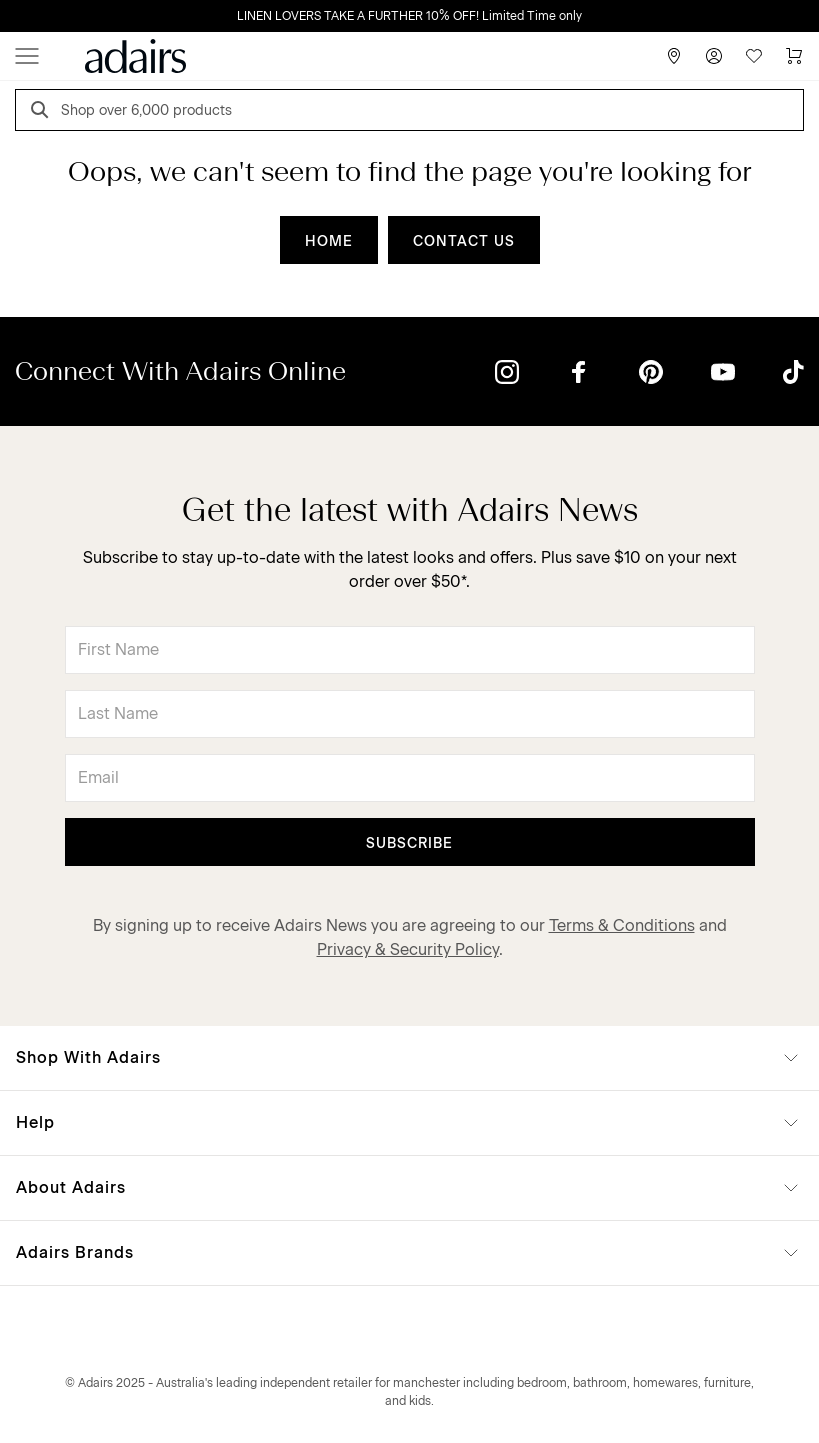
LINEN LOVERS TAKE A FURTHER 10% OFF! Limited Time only (409, 16)
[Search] (43, 112)
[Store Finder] (674, 56)
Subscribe (409, 843)
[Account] (714, 56)
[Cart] (794, 56)
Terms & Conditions (622, 925)
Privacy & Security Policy (408, 949)
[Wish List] (754, 56)
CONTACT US (464, 241)
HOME (329, 241)
